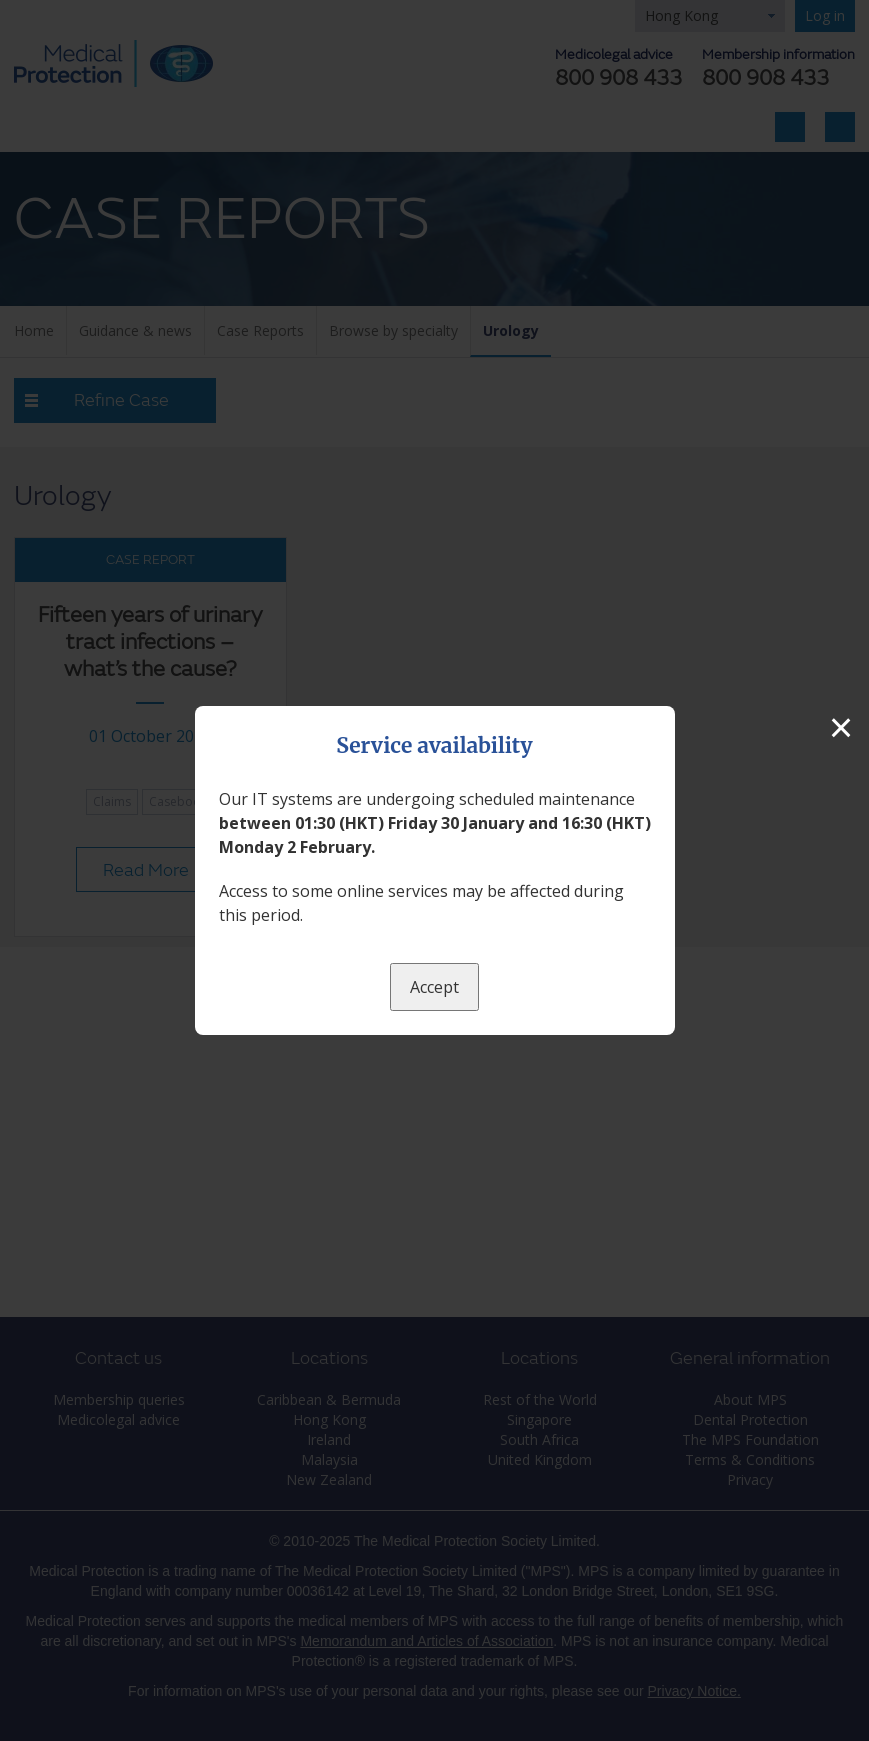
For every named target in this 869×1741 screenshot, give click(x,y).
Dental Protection (750, 1419)
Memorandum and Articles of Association (426, 1641)
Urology (511, 330)
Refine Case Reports (121, 406)
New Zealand (329, 1479)
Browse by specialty (393, 330)
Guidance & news (135, 330)
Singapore (539, 1419)
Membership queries (119, 1399)
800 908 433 (765, 79)
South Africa (539, 1439)
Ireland (329, 1439)
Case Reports (260, 330)
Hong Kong (681, 15)
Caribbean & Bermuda (329, 1399)
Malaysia (329, 1459)
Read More (146, 870)
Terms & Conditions (750, 1459)
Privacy (750, 1479)
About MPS (750, 1399)
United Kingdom (540, 1459)
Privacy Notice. (694, 1691)
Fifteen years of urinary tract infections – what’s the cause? (150, 642)
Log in (825, 15)
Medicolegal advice (118, 1419)
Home (34, 330)
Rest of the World (540, 1399)
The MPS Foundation (750, 1439)
